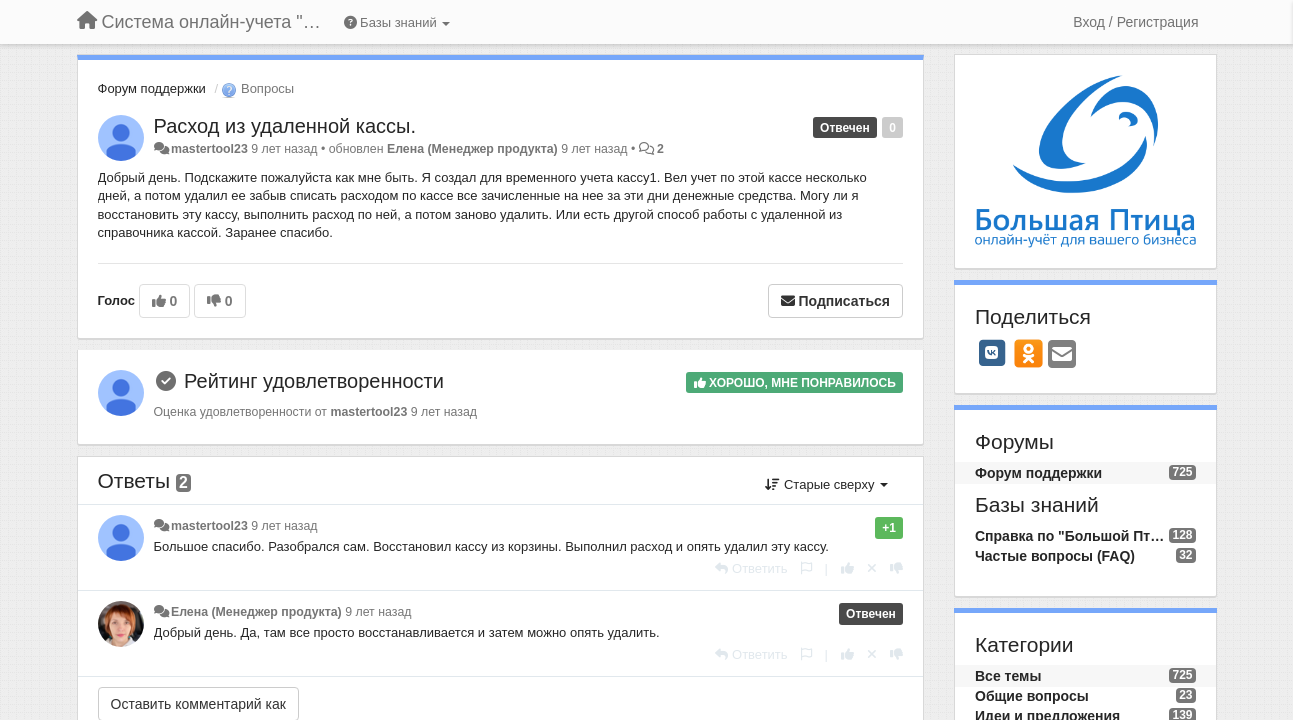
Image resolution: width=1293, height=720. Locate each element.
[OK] (1028, 353)
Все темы (1008, 676)
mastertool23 (209, 149)
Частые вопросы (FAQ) (1055, 556)
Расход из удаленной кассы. (285, 126)
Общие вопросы (1032, 696)
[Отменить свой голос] (872, 568)
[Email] (1062, 355)
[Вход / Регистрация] (1135, 22)
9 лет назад (284, 526)
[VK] (992, 353)
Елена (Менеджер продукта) (472, 149)
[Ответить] (751, 568)
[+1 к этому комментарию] (847, 568)
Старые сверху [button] (826, 484)
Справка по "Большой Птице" (1072, 536)
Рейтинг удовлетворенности (314, 381)
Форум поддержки (152, 88)
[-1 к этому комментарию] (896, 568)
